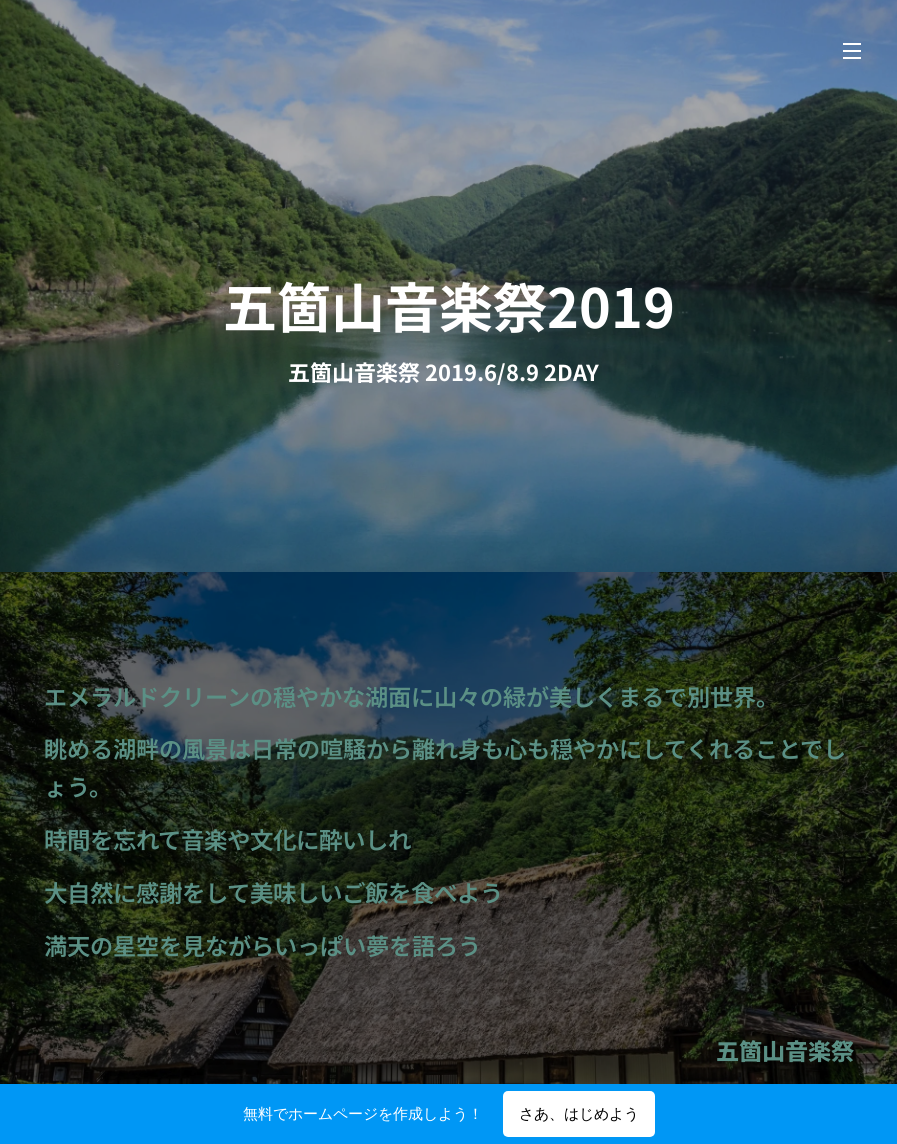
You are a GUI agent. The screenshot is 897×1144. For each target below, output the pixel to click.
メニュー (852, 51)
